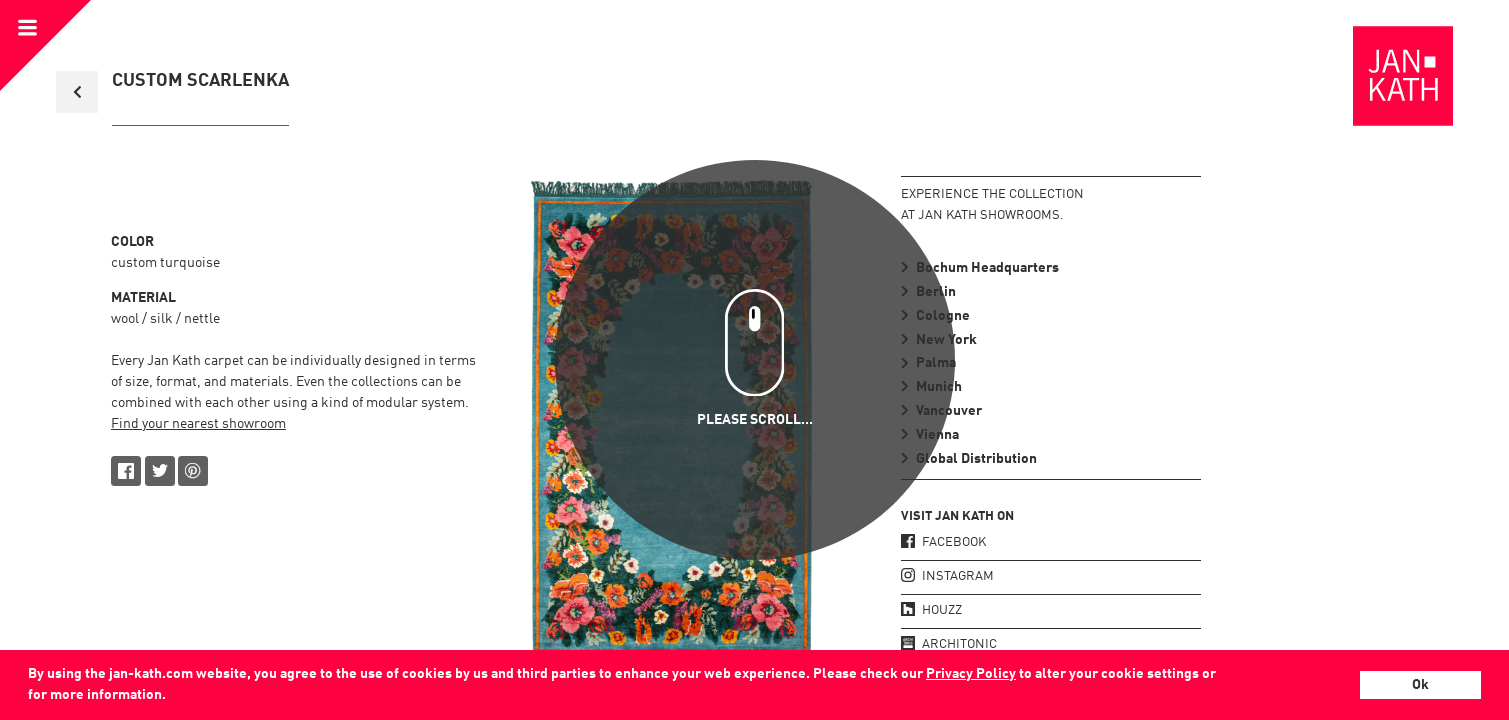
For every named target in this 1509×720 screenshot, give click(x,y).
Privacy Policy (971, 674)
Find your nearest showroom (198, 424)
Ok (1420, 685)
